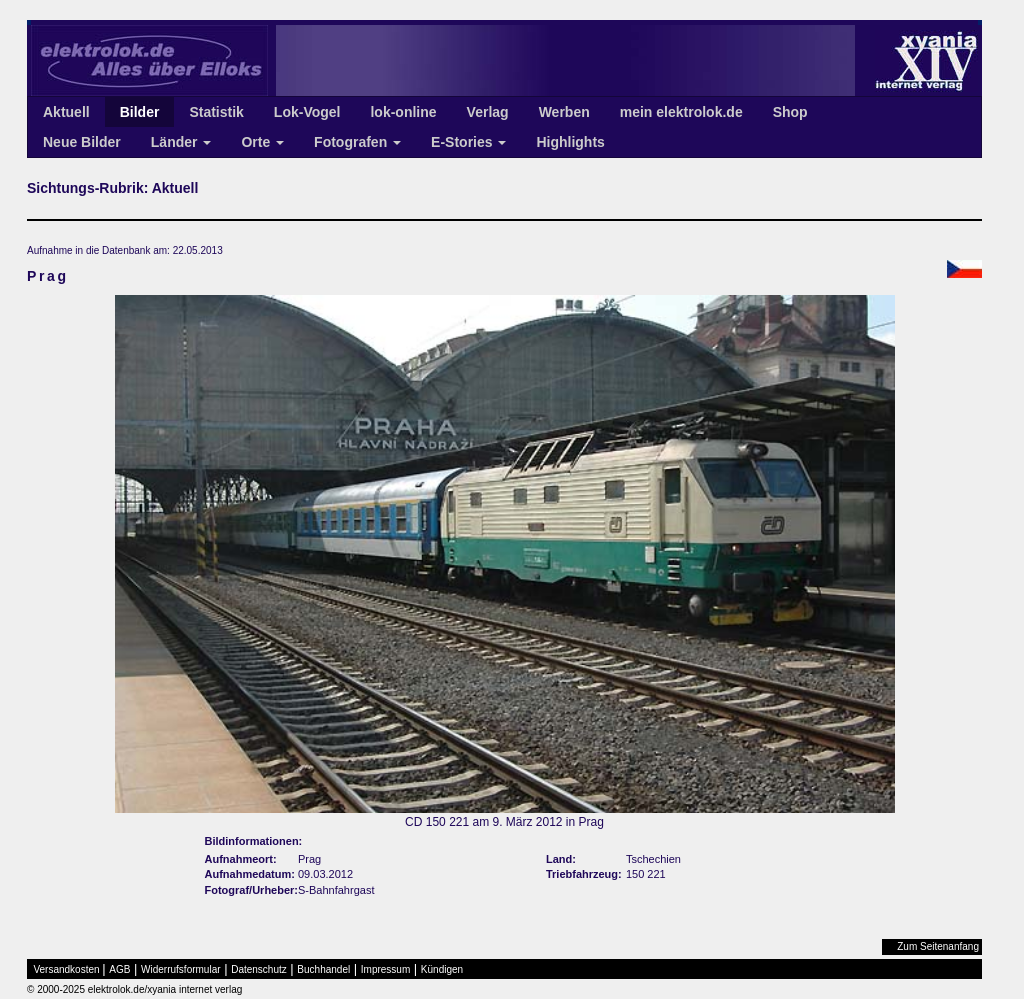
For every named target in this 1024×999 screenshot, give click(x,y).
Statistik (216, 112)
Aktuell (66, 112)
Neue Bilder (82, 142)
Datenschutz (259, 969)
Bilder (140, 112)
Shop (790, 112)
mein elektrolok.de (681, 112)
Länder (181, 142)
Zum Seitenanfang (938, 946)
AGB (119, 969)
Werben (564, 112)
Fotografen (357, 142)
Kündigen (442, 969)
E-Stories (468, 142)
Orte (262, 142)
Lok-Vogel (307, 112)
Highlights (570, 142)
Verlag (488, 112)
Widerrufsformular (180, 969)
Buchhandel (323, 969)
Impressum (385, 969)
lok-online (403, 112)
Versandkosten (67, 969)
